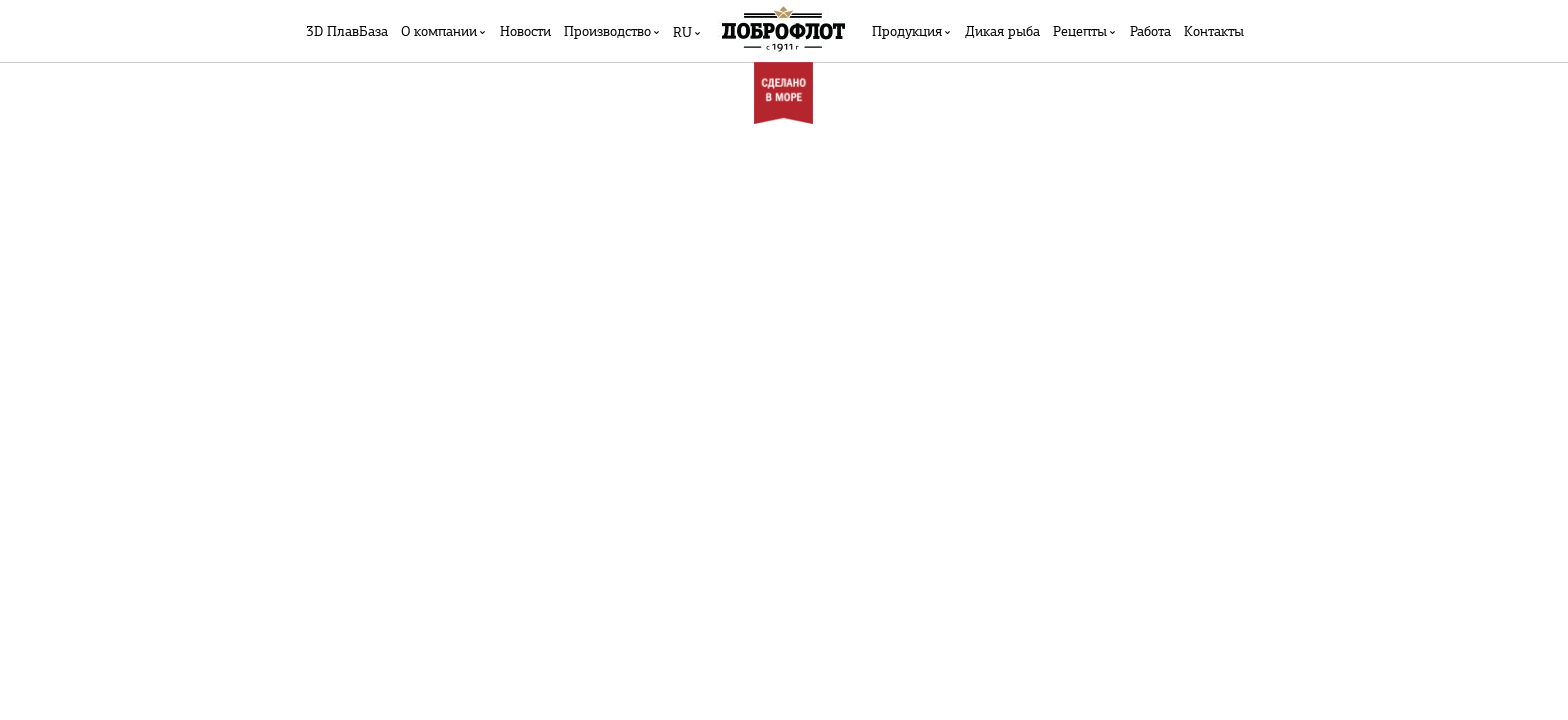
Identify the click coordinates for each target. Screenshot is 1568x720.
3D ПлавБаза (347, 32)
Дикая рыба (1002, 32)
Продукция (907, 32)
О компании (439, 32)
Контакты (1214, 32)
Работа (1150, 32)
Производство (607, 32)
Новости (525, 32)
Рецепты (1080, 32)
